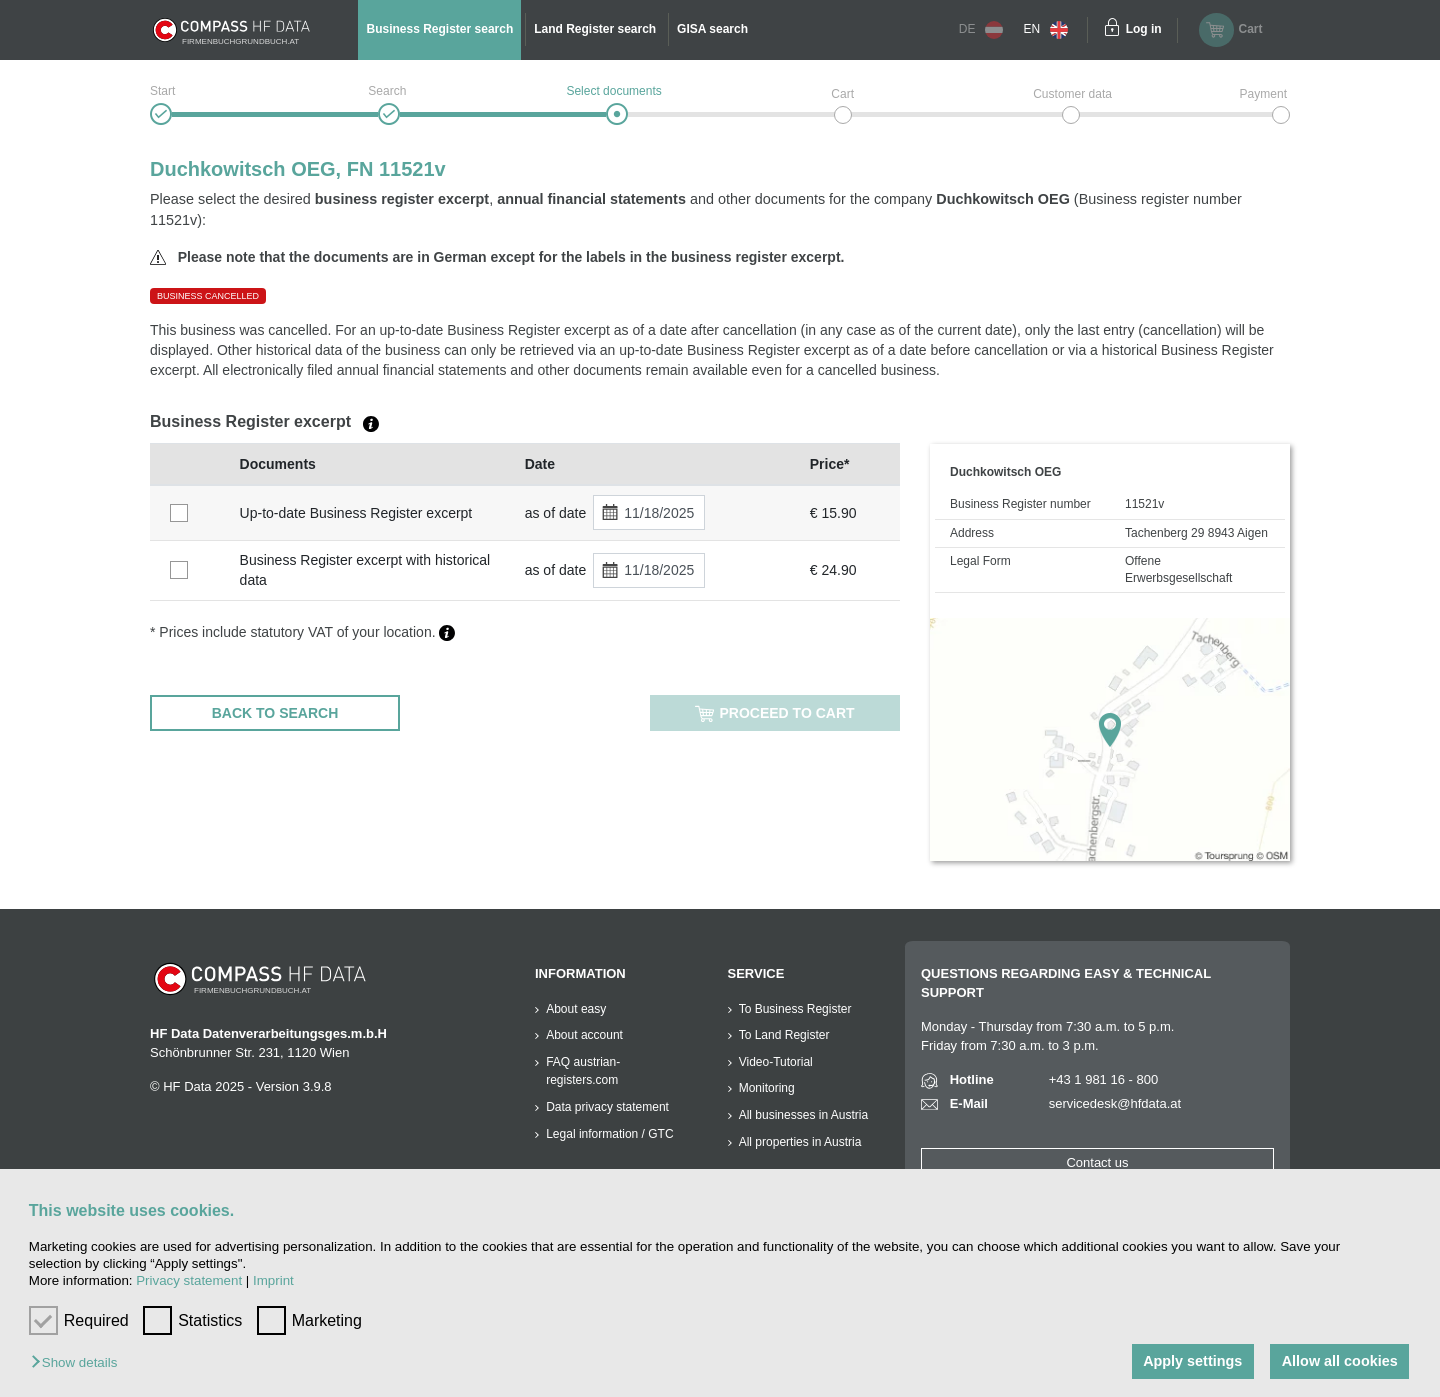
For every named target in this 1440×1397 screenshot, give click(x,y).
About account (584, 1035)
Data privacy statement (607, 1107)
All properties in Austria (800, 1142)
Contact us (1097, 1162)
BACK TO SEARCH (275, 713)
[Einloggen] (1112, 30)
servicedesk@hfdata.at (1115, 1103)
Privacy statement (189, 1280)
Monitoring (767, 1088)
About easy (576, 1009)
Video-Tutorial (776, 1062)
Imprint (273, 1280)
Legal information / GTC (609, 1134)
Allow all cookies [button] (1340, 1361)
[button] (79, 1363)
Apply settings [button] (1192, 1361)
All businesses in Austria (803, 1115)
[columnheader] (190, 464)
